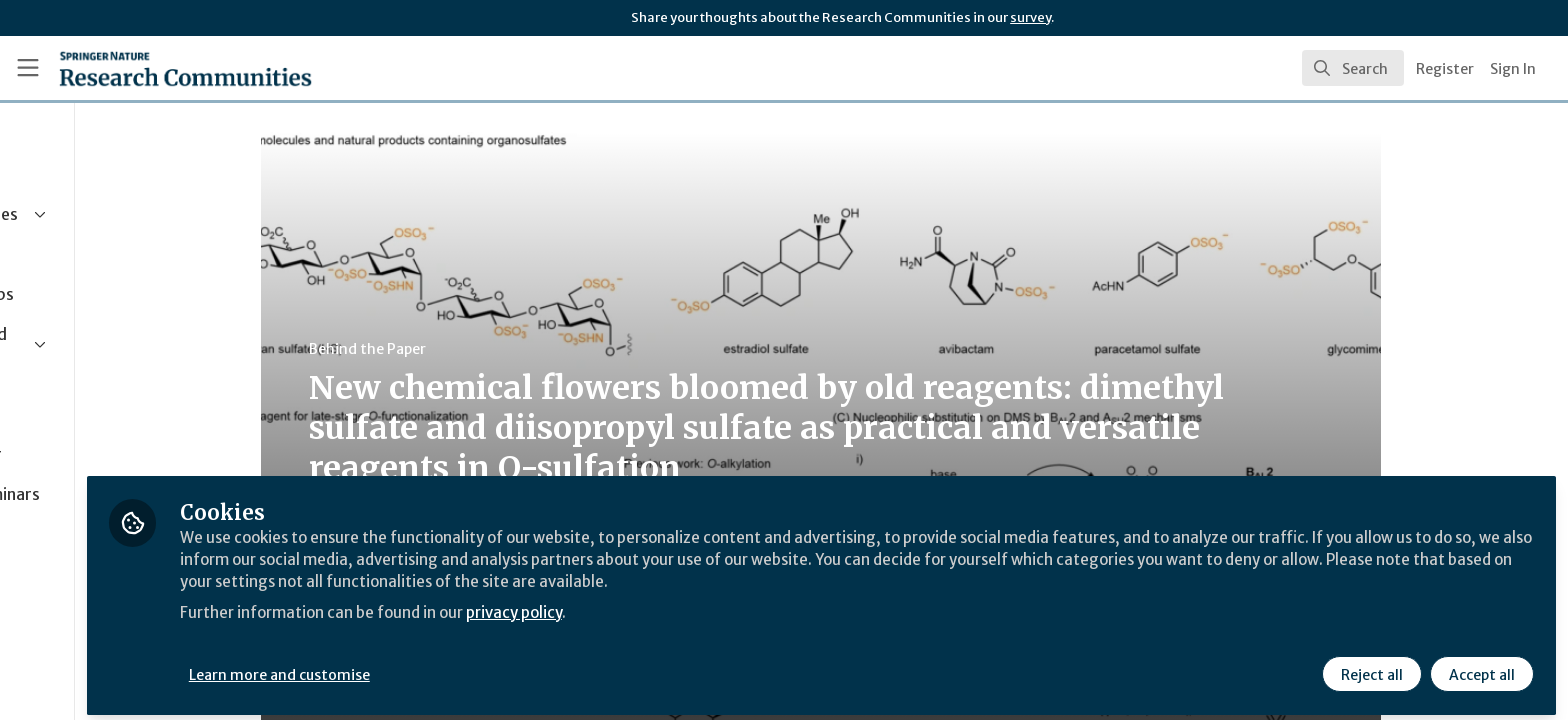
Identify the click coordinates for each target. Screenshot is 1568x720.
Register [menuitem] (1445, 69)
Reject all (1370, 667)
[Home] (161, 68)
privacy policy (712, 604)
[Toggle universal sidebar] (28, 68)
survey (1030, 17)
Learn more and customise (461, 667)
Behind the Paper (458, 349)
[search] (1353, 68)
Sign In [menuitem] (1513, 69)
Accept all (1480, 667)
